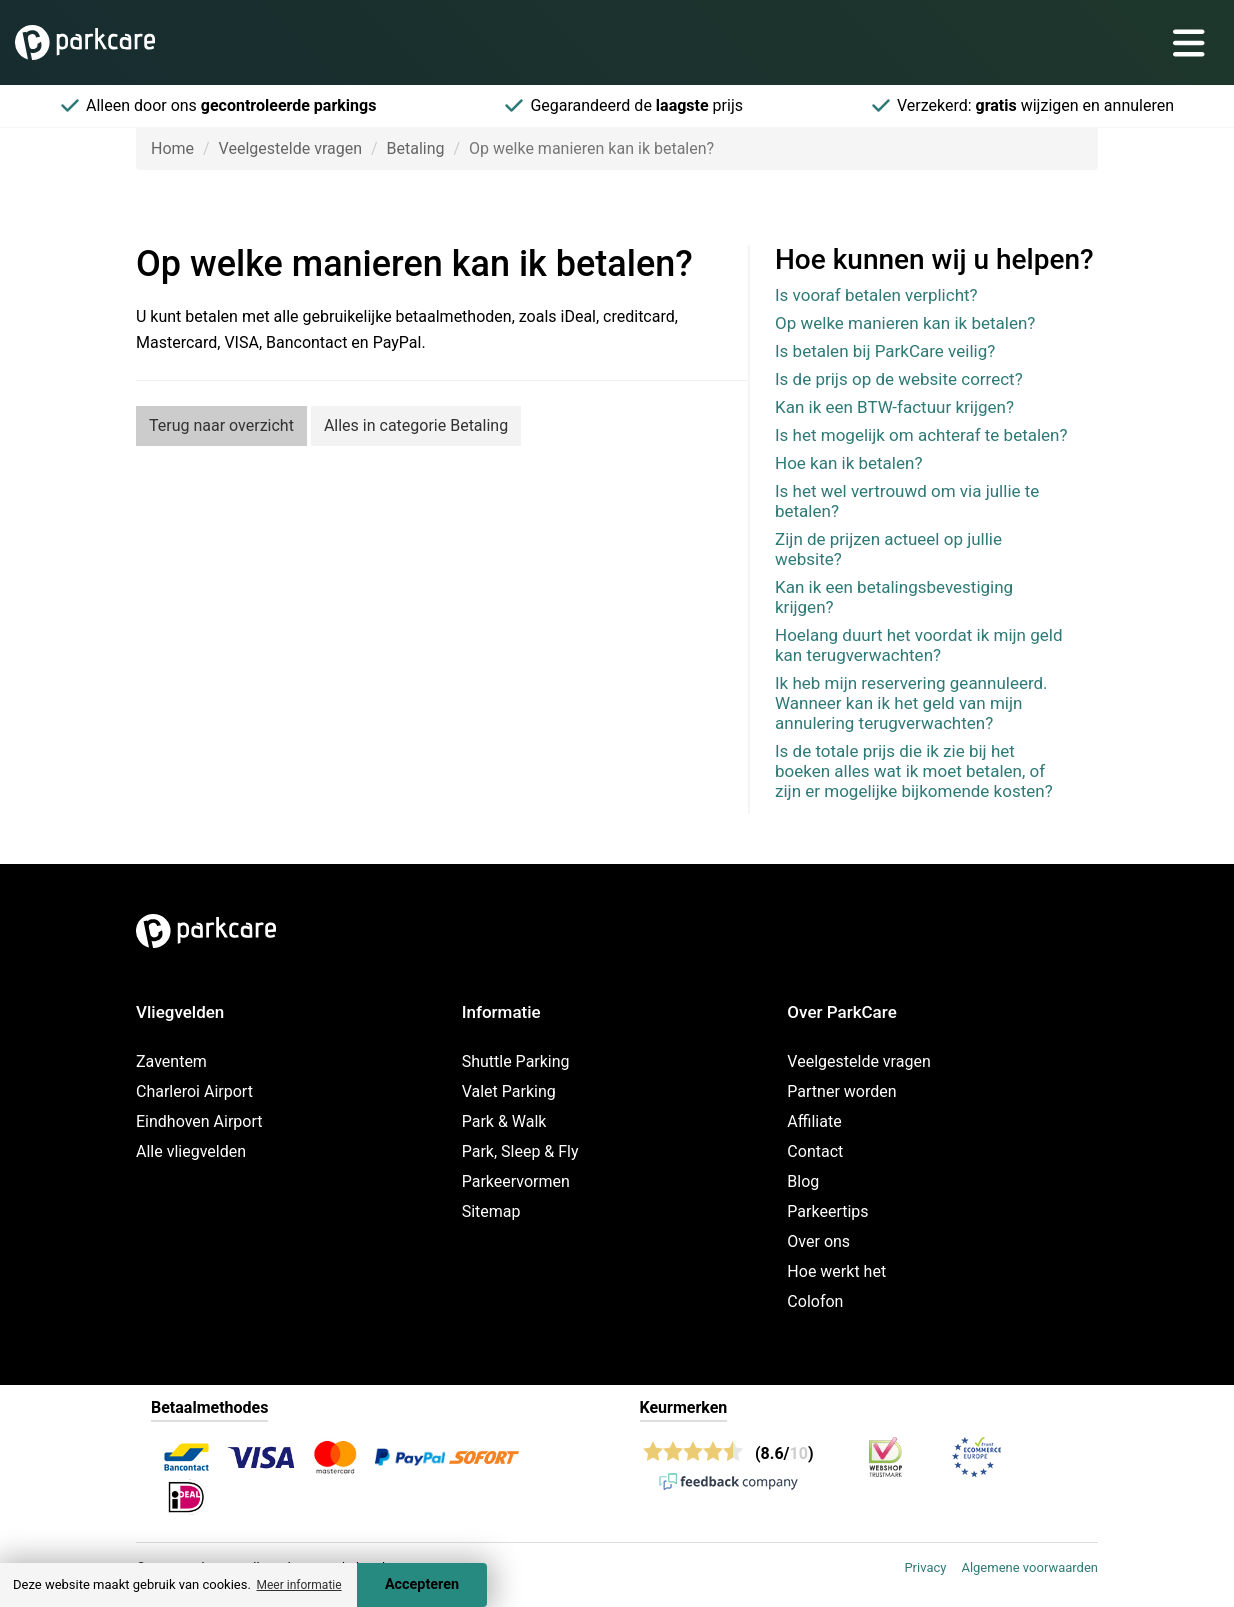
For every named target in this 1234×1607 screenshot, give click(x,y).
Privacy (925, 1567)
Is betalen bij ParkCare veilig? (885, 351)
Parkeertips (827, 1211)
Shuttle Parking (516, 1061)
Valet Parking (509, 1091)
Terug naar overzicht (221, 425)
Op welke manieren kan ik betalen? (905, 323)
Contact (815, 1151)
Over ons (818, 1241)
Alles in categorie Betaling (416, 425)
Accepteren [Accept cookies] (422, 1584)
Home (172, 148)
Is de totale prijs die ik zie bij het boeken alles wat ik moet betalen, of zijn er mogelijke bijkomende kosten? (914, 771)
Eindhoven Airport (199, 1121)
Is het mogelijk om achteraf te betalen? (921, 435)
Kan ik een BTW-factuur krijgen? (894, 407)
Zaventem (171, 1061)
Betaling (416, 148)
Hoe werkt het (836, 1271)
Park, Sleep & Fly (520, 1151)
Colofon (815, 1301)
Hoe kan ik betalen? (848, 463)
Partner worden (841, 1091)
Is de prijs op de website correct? (899, 379)
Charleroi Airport (194, 1091)
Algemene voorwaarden (1029, 1567)
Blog (803, 1181)
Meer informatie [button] (298, 1585)
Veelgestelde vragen (290, 148)
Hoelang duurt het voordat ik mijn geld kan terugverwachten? (919, 645)
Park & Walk (504, 1121)
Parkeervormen (516, 1181)
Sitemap (491, 1211)
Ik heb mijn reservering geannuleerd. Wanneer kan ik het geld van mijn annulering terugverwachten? (911, 703)
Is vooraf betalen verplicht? (876, 295)
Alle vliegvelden (191, 1151)
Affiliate (814, 1121)
